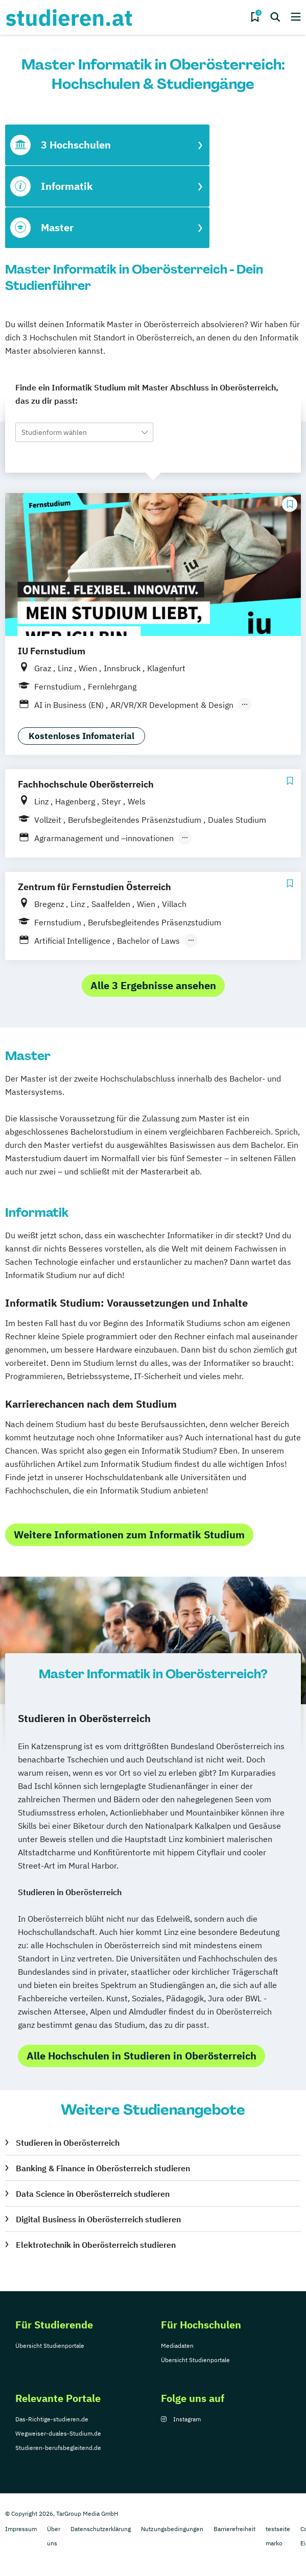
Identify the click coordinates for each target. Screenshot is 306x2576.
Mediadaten (177, 2345)
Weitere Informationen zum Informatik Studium (129, 1534)
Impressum (21, 2529)
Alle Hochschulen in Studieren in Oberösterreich (141, 2056)
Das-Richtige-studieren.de (51, 2419)
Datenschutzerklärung (100, 2529)
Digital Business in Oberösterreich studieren (98, 2219)
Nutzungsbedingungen (172, 2529)
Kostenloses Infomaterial (81, 736)
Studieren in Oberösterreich (68, 2143)
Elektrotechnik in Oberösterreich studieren (96, 2245)
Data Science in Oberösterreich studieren (93, 2194)
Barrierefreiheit (234, 2529)
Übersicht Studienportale (49, 2345)
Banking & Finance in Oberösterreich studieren (103, 2168)
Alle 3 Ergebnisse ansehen (153, 985)
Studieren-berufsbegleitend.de (58, 2447)
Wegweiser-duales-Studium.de (58, 2433)
